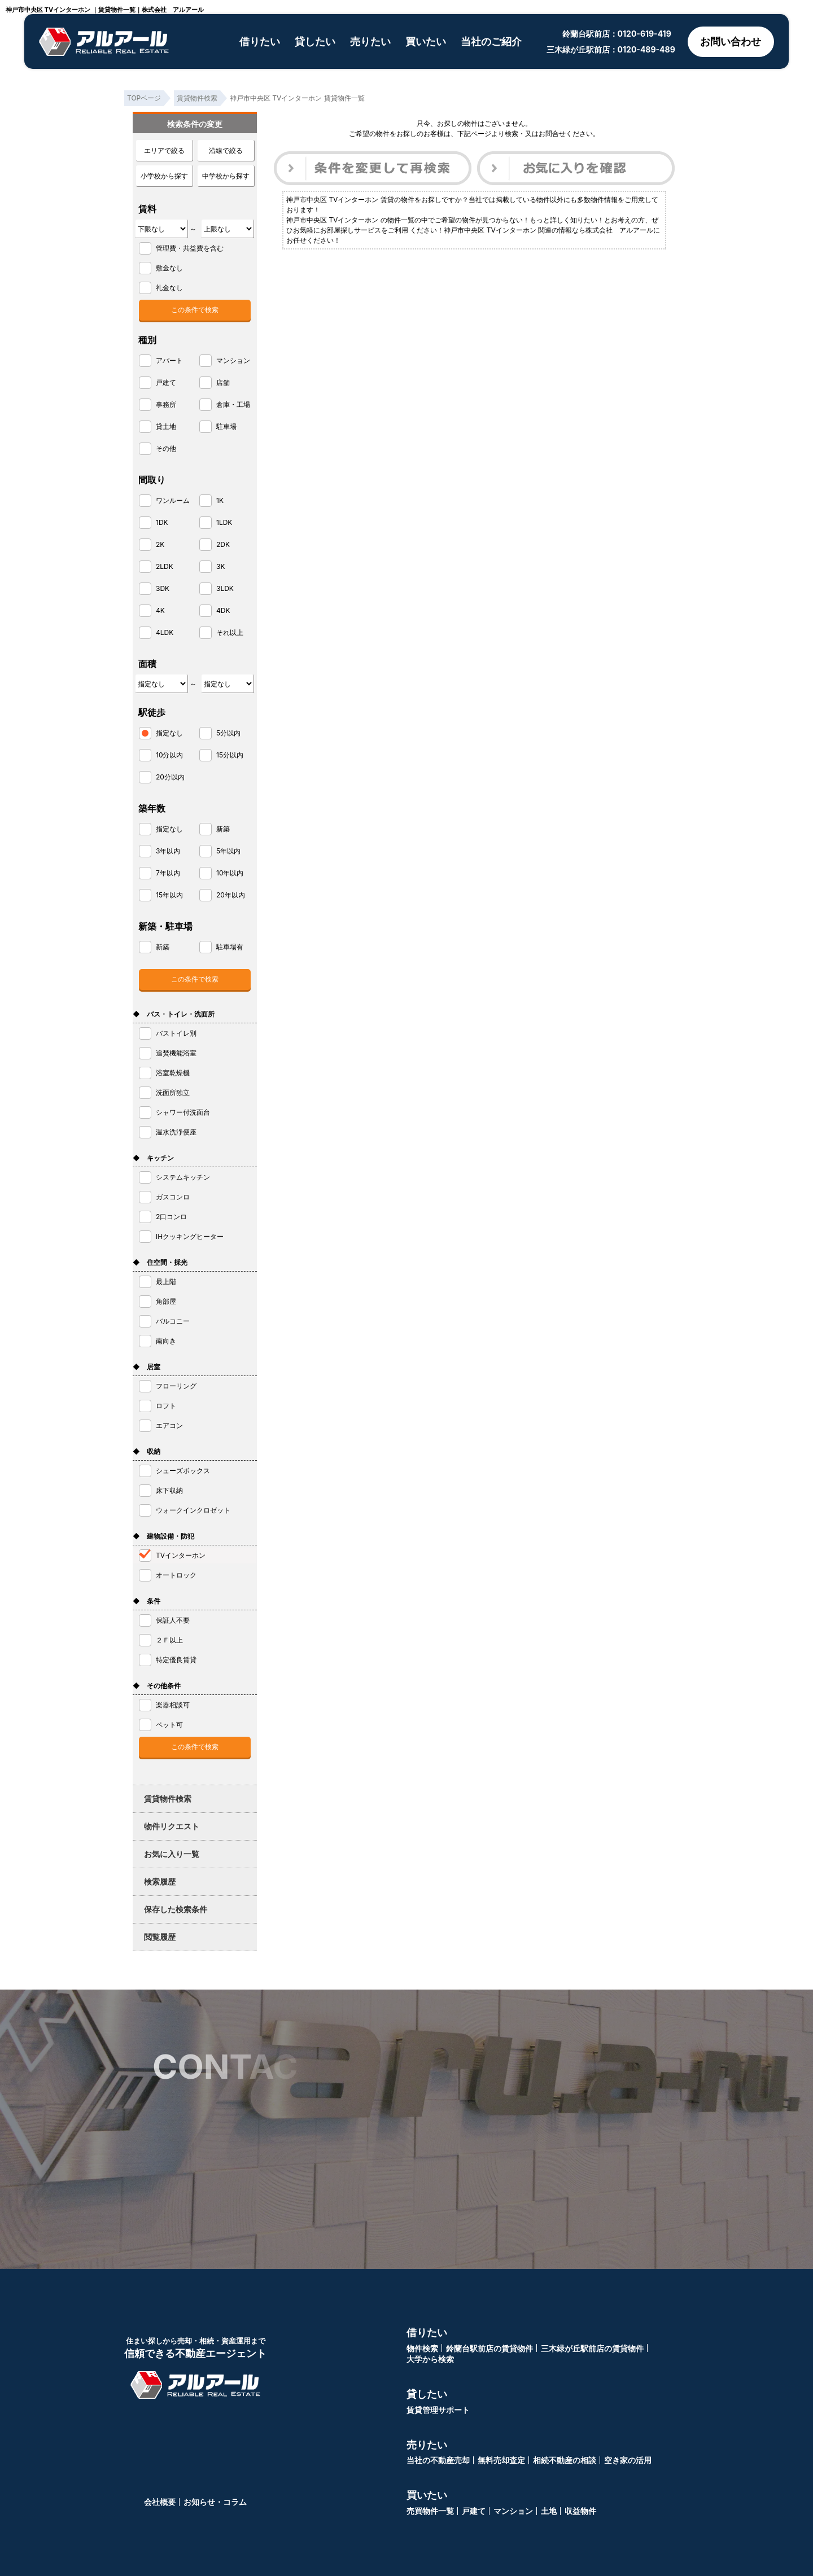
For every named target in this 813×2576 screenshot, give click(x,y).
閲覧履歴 (160, 1937)
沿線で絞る (226, 150)
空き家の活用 (628, 2460)
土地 (549, 2511)
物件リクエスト (171, 1826)
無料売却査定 (501, 2460)
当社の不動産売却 (438, 2460)
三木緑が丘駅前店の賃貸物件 (592, 2348)
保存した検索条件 (175, 1909)
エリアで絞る (164, 150)
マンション (513, 2511)
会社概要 (160, 2502)
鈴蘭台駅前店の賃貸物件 (489, 2348)
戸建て (474, 2511)
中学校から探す (226, 176)
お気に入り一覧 (171, 1854)
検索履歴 (160, 1881)
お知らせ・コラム (215, 2502)
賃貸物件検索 (167, 1798)
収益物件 (580, 2511)
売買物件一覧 (430, 2511)
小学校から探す (164, 176)
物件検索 (422, 2348)
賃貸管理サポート (438, 2410)
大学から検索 (430, 2359)
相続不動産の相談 (564, 2460)
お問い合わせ (730, 41)
